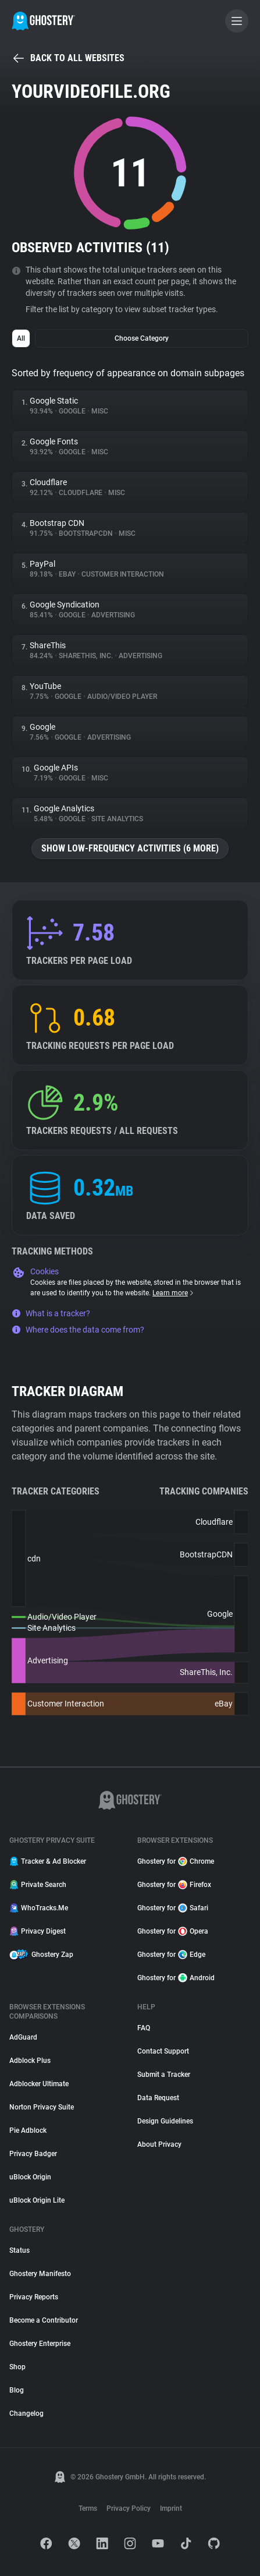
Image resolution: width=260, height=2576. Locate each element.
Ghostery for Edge (171, 1954)
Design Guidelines (165, 2121)
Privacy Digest (37, 1931)
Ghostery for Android (176, 1978)
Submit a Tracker (163, 2074)
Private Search (37, 1884)
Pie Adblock (28, 2130)
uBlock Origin (30, 2177)
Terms (88, 2508)
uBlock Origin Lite (37, 2200)
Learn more (173, 1293)
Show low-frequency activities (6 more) (130, 848)
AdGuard (23, 2037)
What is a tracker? (51, 1313)
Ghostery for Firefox (174, 1884)
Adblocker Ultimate (39, 2084)
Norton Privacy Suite (41, 2107)
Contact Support (163, 2051)
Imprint (171, 2508)
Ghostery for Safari (172, 1908)
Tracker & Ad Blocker (47, 1861)
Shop (17, 2367)
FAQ (143, 2028)
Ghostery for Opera (172, 1931)
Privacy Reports (33, 2297)
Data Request (158, 2098)
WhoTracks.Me (38, 1908)
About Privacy (159, 2144)
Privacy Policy (128, 2508)
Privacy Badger (33, 2154)
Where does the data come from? (78, 1329)
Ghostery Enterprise (39, 2344)
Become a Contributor (43, 2320)
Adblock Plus (30, 2060)
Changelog (26, 2413)
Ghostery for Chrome (175, 1861)
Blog (16, 2390)
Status (19, 2250)
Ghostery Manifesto (40, 2274)
